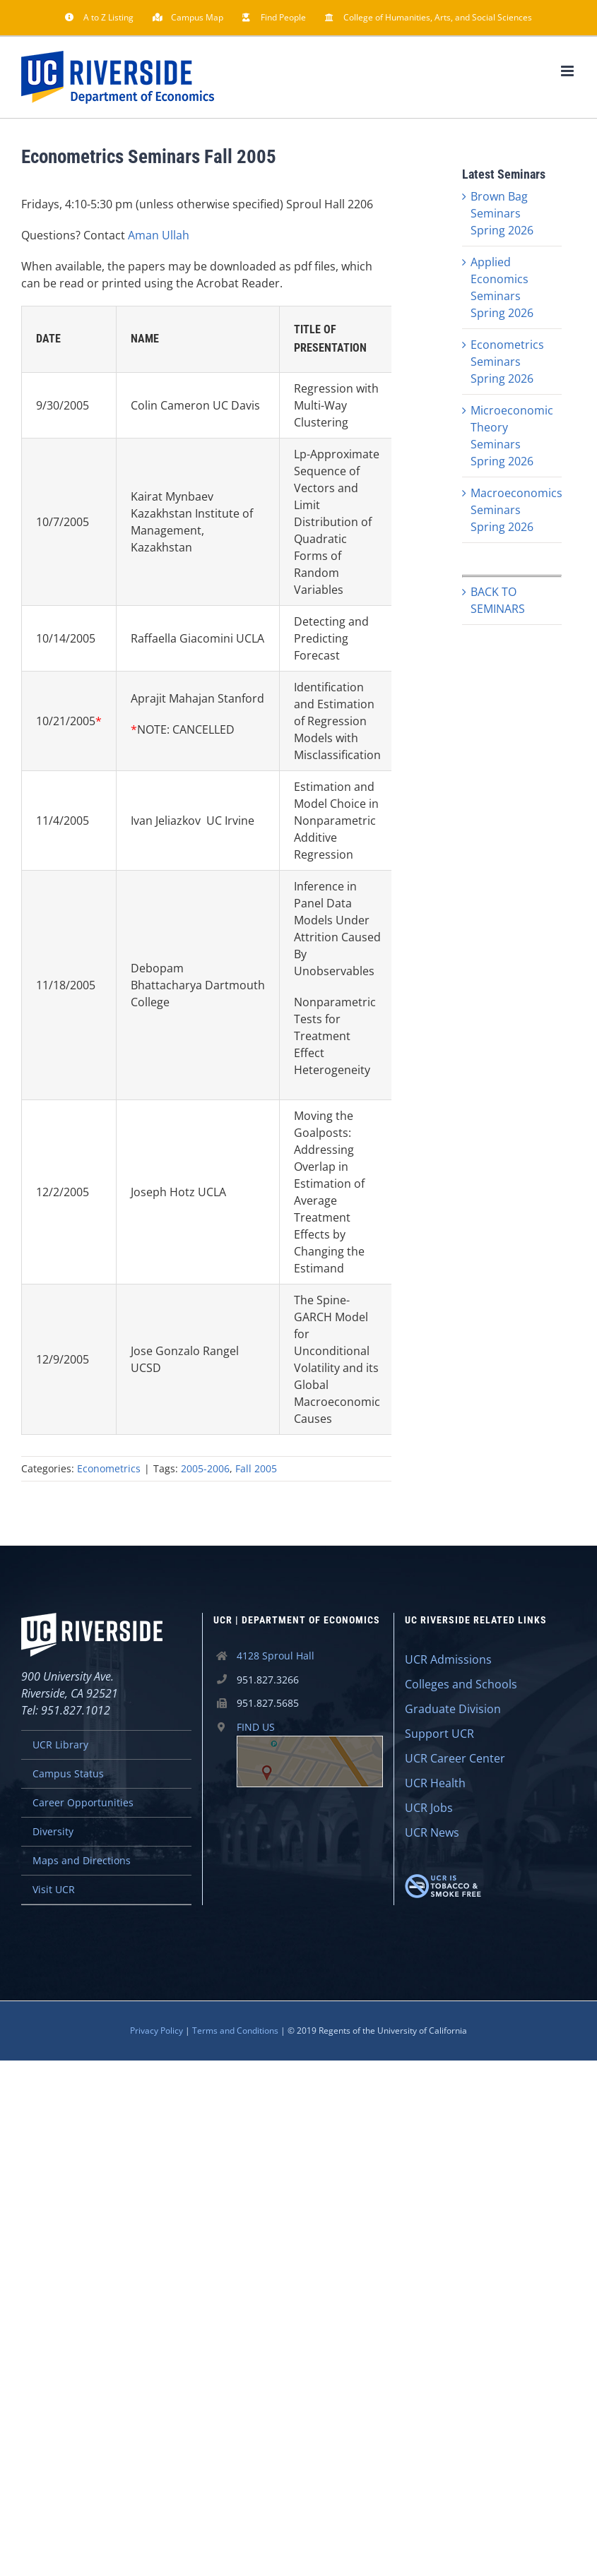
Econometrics (109, 1468)
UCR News (432, 1832)
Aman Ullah (158, 235)
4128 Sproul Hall (275, 1655)
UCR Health (435, 1783)
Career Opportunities (83, 1802)
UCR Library (60, 1744)
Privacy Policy (156, 2031)
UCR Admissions (448, 1659)
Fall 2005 (256, 1468)
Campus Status (68, 1773)
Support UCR (439, 1733)
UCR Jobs (429, 1807)
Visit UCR (53, 1889)
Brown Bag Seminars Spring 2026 (502, 213)
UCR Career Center (455, 1758)
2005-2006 (205, 1468)
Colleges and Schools (461, 1684)
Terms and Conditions (235, 2031)
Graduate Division (453, 1709)
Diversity (52, 1831)
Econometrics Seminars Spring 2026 (507, 361)
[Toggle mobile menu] (568, 71)
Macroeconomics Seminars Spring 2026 (516, 510)
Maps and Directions (81, 1860)
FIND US (310, 1753)
